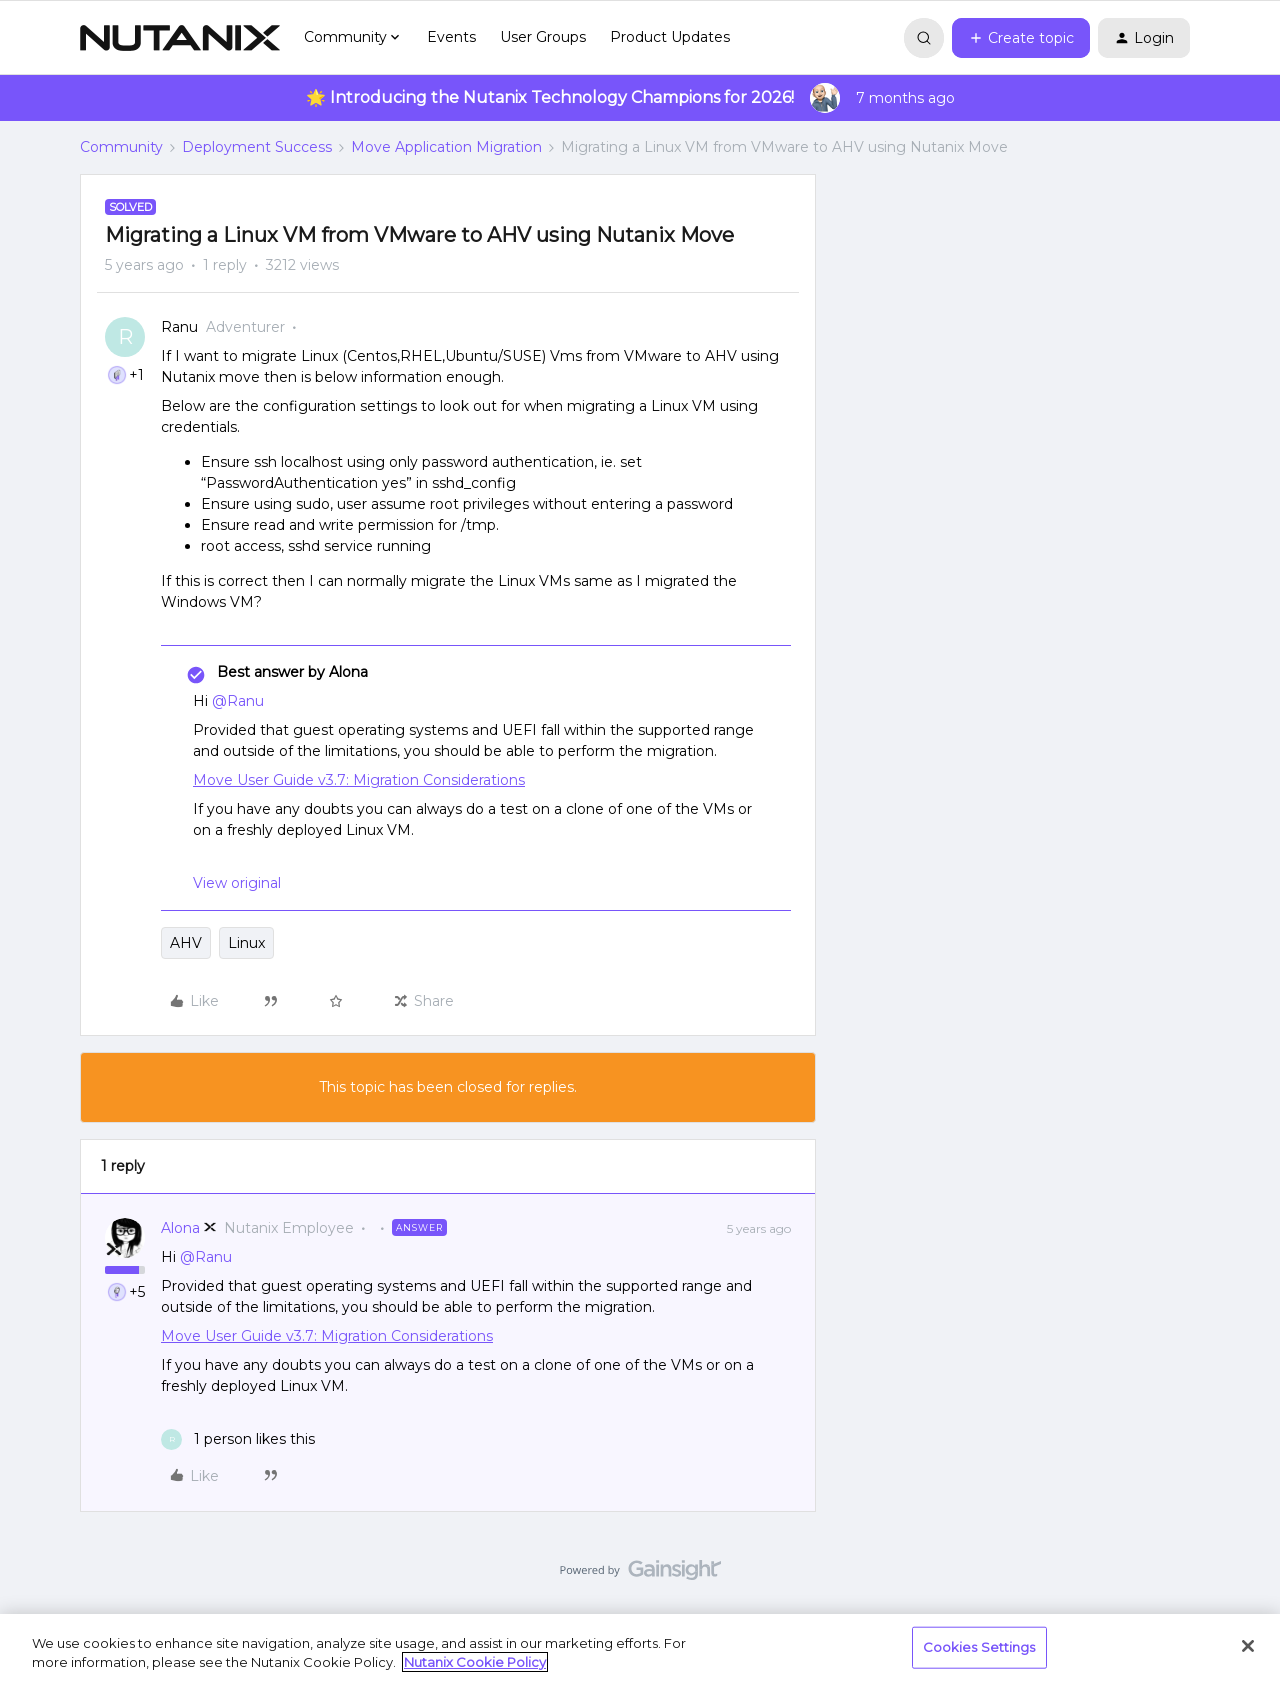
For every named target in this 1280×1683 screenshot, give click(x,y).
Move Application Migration (446, 147)
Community (121, 147)
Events (451, 37)
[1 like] (238, 1439)
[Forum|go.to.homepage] (180, 38)
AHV (186, 943)
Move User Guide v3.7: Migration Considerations (359, 780)
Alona (180, 1228)
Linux (246, 943)
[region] (640, 1648)
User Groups (543, 37)
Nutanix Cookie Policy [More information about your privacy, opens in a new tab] (475, 1662)
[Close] (1248, 1646)
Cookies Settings (979, 1647)
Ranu (179, 327)
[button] (1021, 38)
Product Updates (670, 37)
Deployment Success (257, 147)
